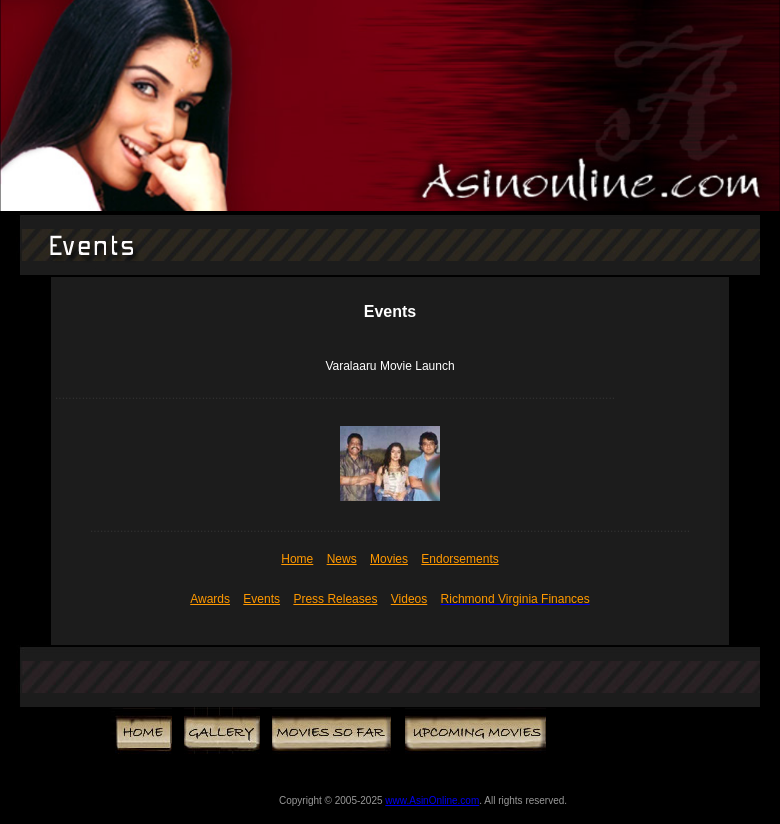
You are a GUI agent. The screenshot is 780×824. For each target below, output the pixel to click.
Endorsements (459, 559)
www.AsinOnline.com (432, 800)
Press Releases (335, 599)
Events (261, 599)
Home (297, 559)
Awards (210, 599)
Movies (389, 559)
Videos (409, 599)
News (342, 559)
